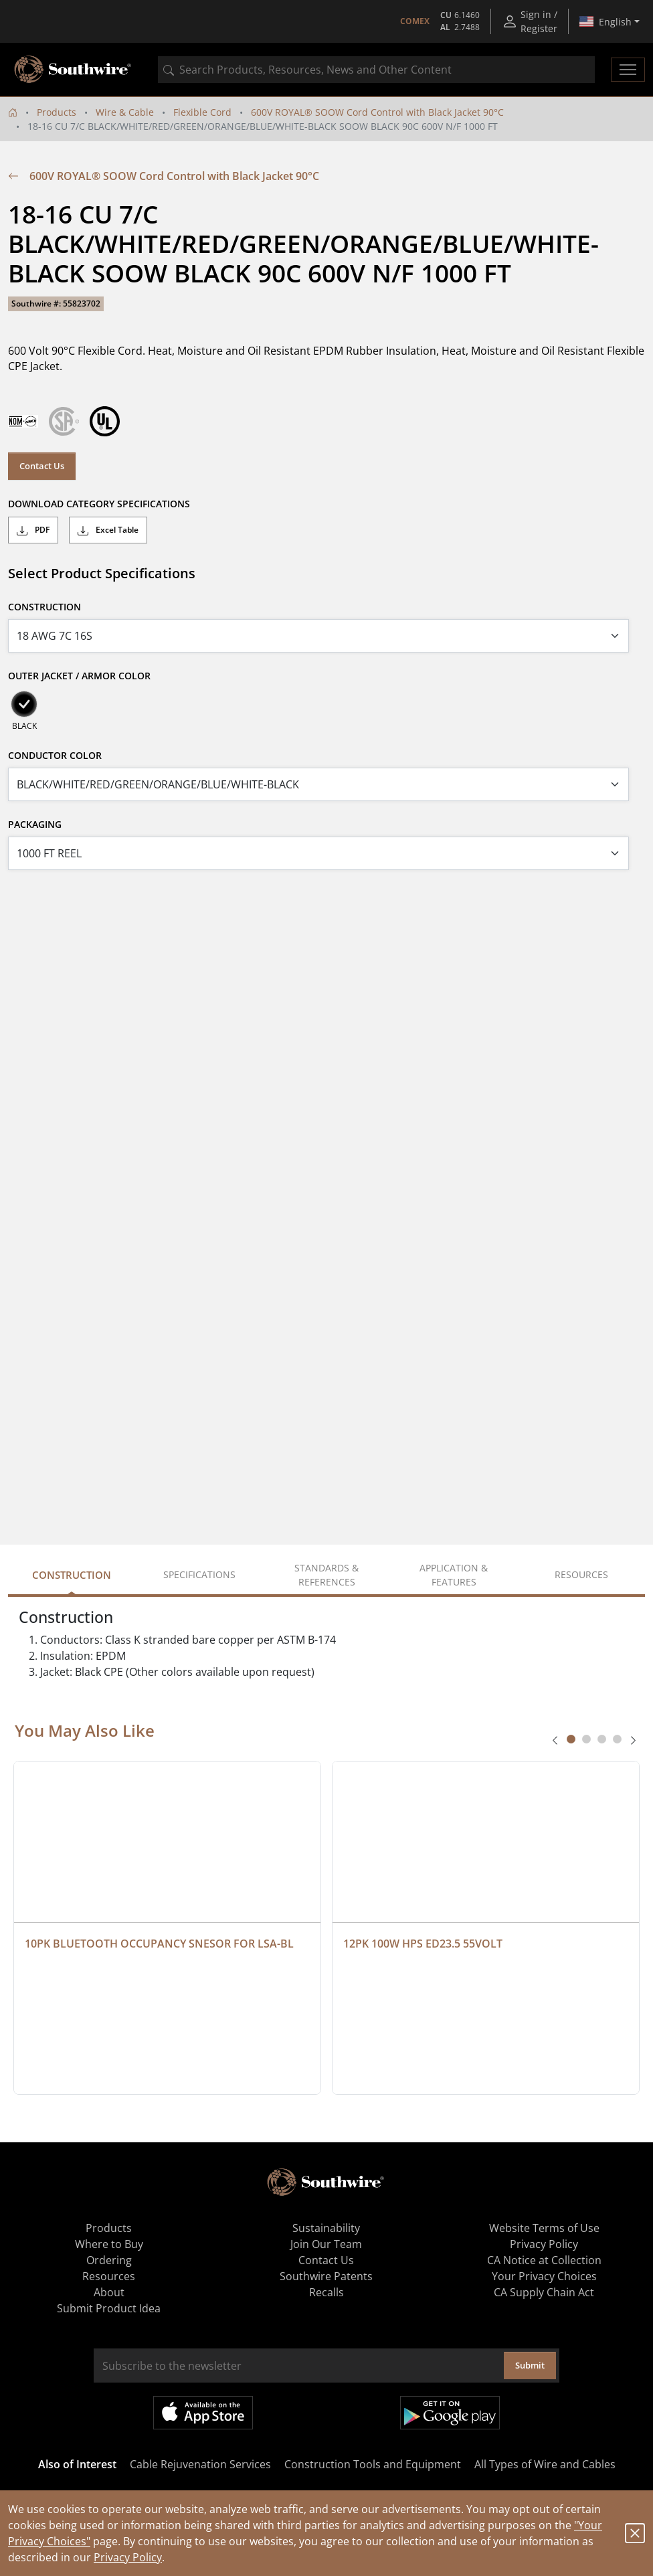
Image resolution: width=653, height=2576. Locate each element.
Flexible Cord (202, 112)
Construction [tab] (71, 1574)
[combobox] (376, 69)
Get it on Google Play (450, 2412)
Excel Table (108, 530)
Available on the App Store (203, 2412)
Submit (530, 2365)
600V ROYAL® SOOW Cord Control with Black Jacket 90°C (377, 112)
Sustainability (326, 2228)
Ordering (109, 2260)
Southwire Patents (326, 2276)
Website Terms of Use (544, 2228)
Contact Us (41, 466)
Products (56, 112)
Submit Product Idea (109, 2308)
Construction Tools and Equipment (372, 2464)
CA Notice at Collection (544, 2260)
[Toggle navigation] (628, 70)
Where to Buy (109, 2244)
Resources (108, 2276)
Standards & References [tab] (326, 1574)
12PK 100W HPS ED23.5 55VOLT (422, 1943)
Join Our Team (326, 2244)
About (109, 2292)
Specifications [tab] (199, 1574)
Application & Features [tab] (453, 1574)
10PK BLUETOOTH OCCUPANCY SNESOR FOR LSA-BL (159, 1943)
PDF (33, 530)
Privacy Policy (128, 2557)
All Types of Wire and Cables (545, 2464)
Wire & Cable (125, 112)
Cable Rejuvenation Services (200, 2464)
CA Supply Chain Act (544, 2292)
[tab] (571, 1739)
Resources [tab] (581, 1574)
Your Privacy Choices (544, 2276)
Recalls (326, 2292)
